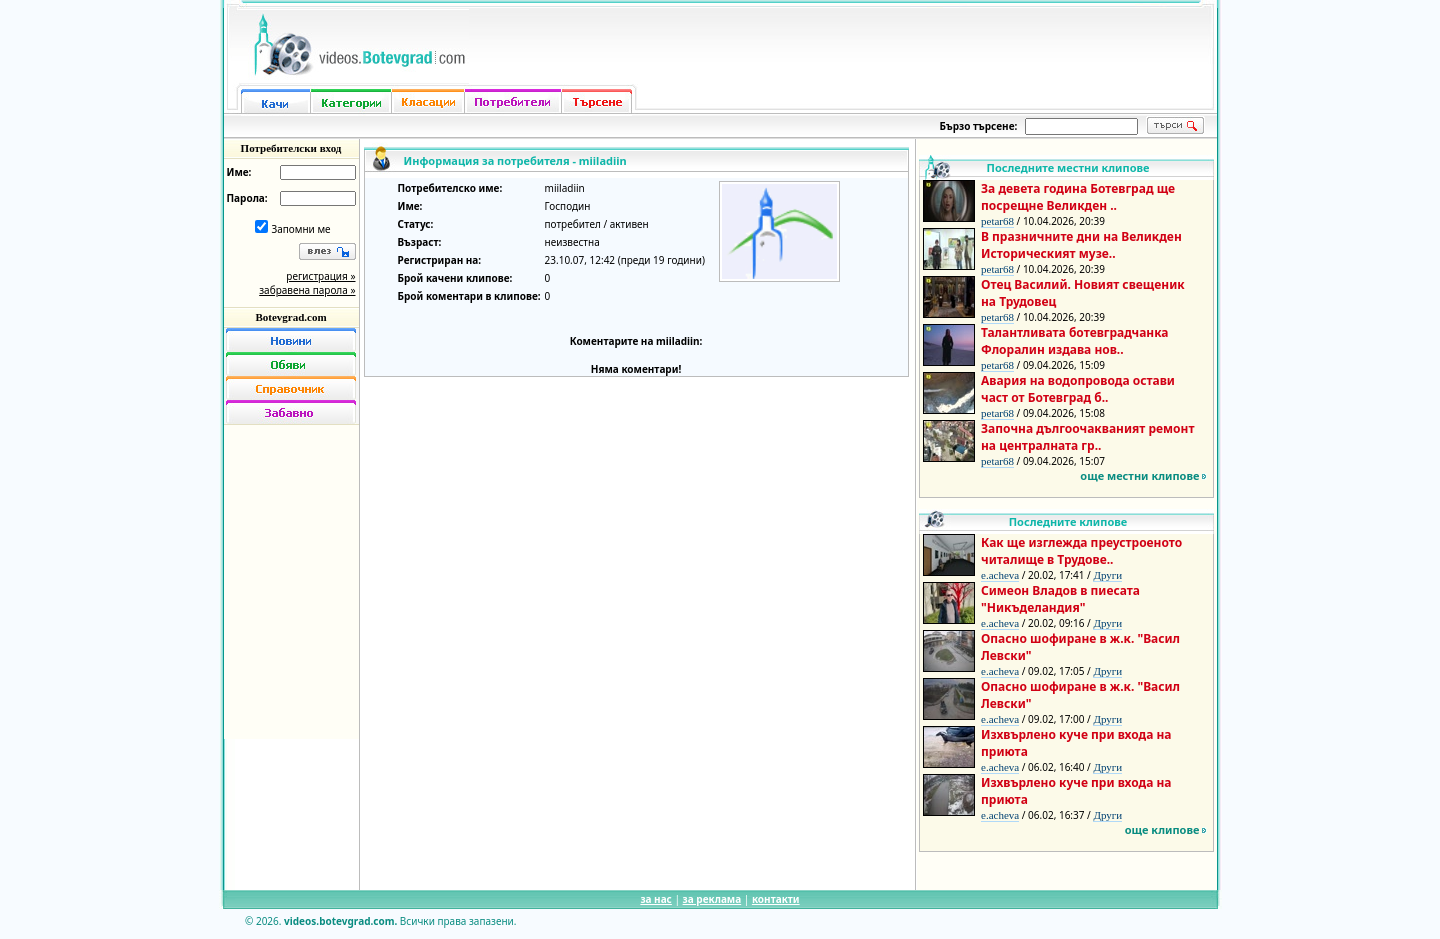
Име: (239, 172)
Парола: (247, 198)
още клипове (1162, 829)
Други (1107, 575)
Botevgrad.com (290, 317)
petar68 (997, 221)
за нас (655, 899)
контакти (776, 899)
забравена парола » (307, 290)
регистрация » (320, 276)
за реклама (712, 899)
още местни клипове (1139, 475)
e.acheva (1000, 575)
